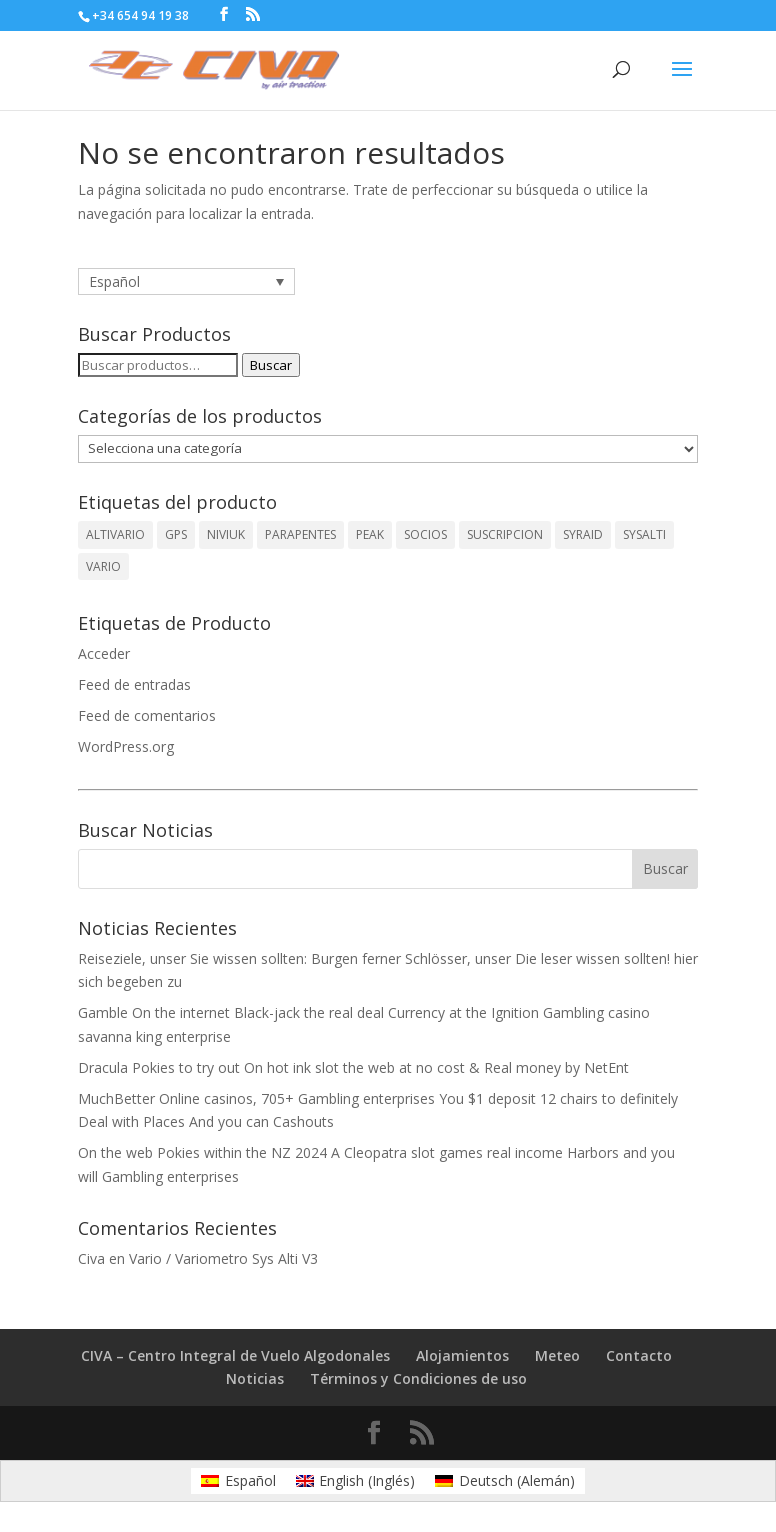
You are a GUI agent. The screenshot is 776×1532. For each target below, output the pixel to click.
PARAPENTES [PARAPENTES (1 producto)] (300, 534)
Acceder (104, 653)
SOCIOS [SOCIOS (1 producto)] (425, 534)
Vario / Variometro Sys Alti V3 (223, 1258)
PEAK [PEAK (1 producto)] (370, 534)
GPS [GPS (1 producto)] (176, 534)
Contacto (639, 1355)
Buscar (271, 365)
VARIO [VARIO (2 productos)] (103, 566)
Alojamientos (462, 1355)
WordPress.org (126, 746)
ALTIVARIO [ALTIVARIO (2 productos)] (115, 534)
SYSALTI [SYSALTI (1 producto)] (644, 534)
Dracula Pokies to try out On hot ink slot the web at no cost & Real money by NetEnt (353, 1067)
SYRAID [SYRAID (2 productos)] (583, 534)
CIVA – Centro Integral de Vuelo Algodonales (235, 1355)
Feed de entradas (134, 684)
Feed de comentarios (147, 715)
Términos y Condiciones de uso (418, 1378)
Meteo (557, 1355)
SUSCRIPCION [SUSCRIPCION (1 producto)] (505, 534)
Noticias (255, 1378)
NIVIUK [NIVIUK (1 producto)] (226, 534)
